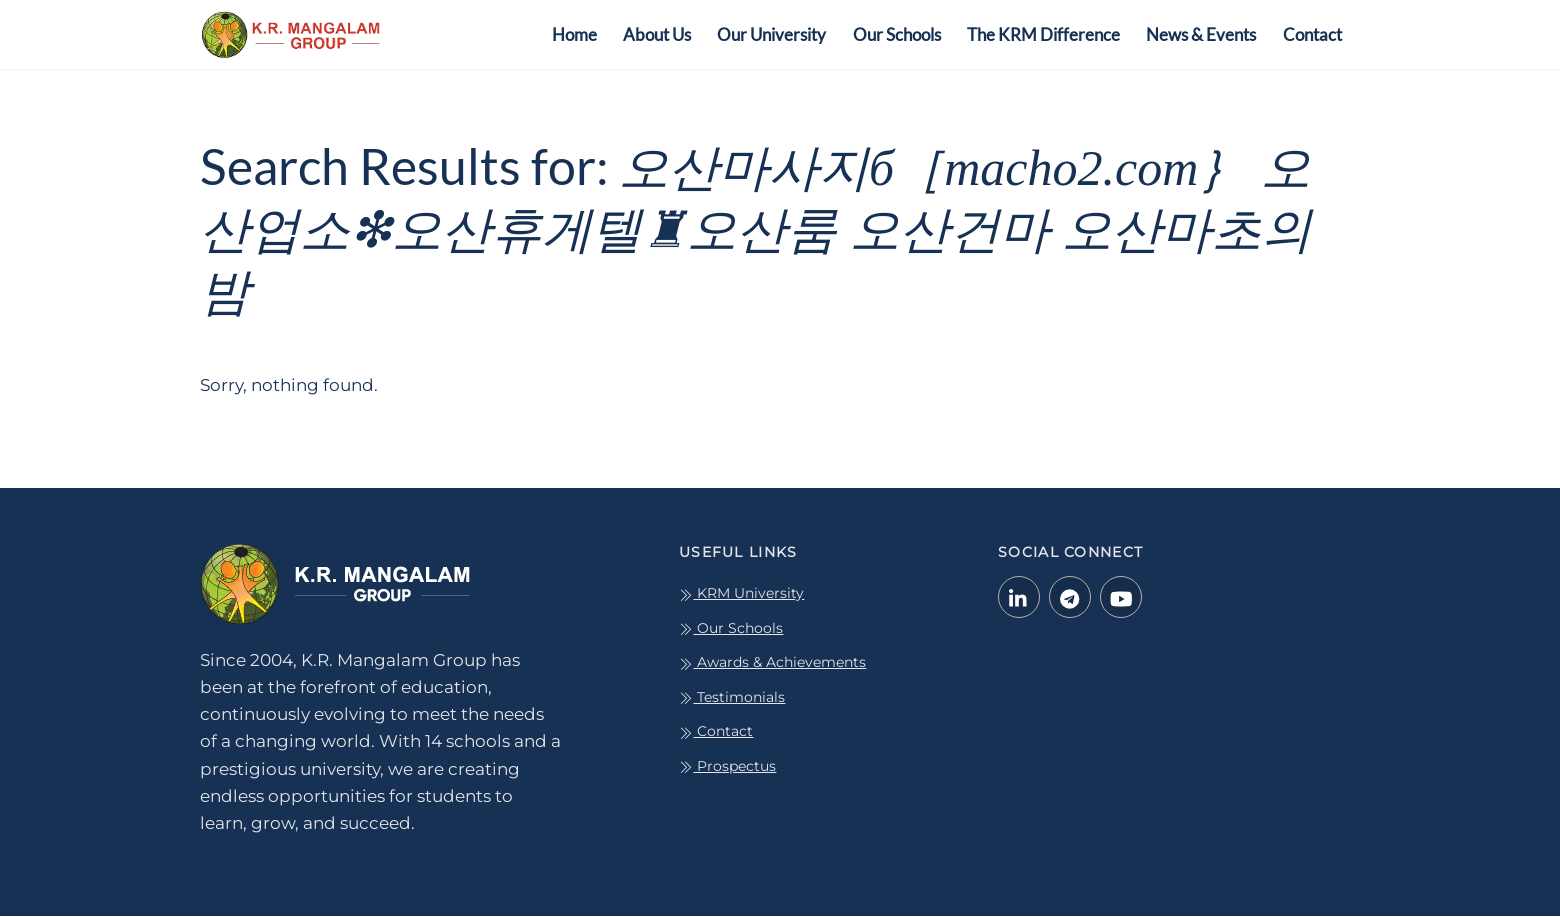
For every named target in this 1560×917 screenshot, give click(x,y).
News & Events (1201, 34)
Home (574, 34)
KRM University (741, 594)
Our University (771, 34)
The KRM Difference (1043, 34)
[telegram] (1070, 597)
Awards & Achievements (772, 663)
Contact (1312, 34)
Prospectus (727, 767)
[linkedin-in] (1019, 597)
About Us (657, 34)
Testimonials (732, 698)
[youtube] (1121, 597)
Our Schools (897, 34)
